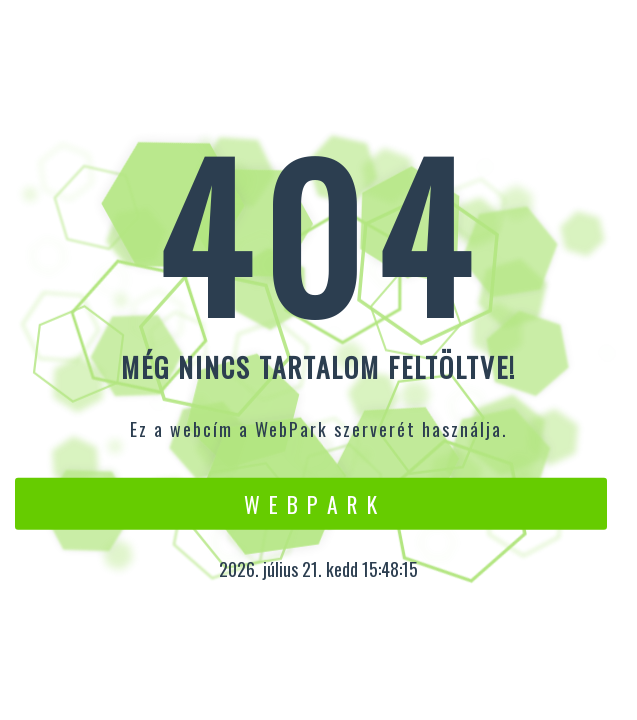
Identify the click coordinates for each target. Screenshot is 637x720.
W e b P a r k (311, 503)
